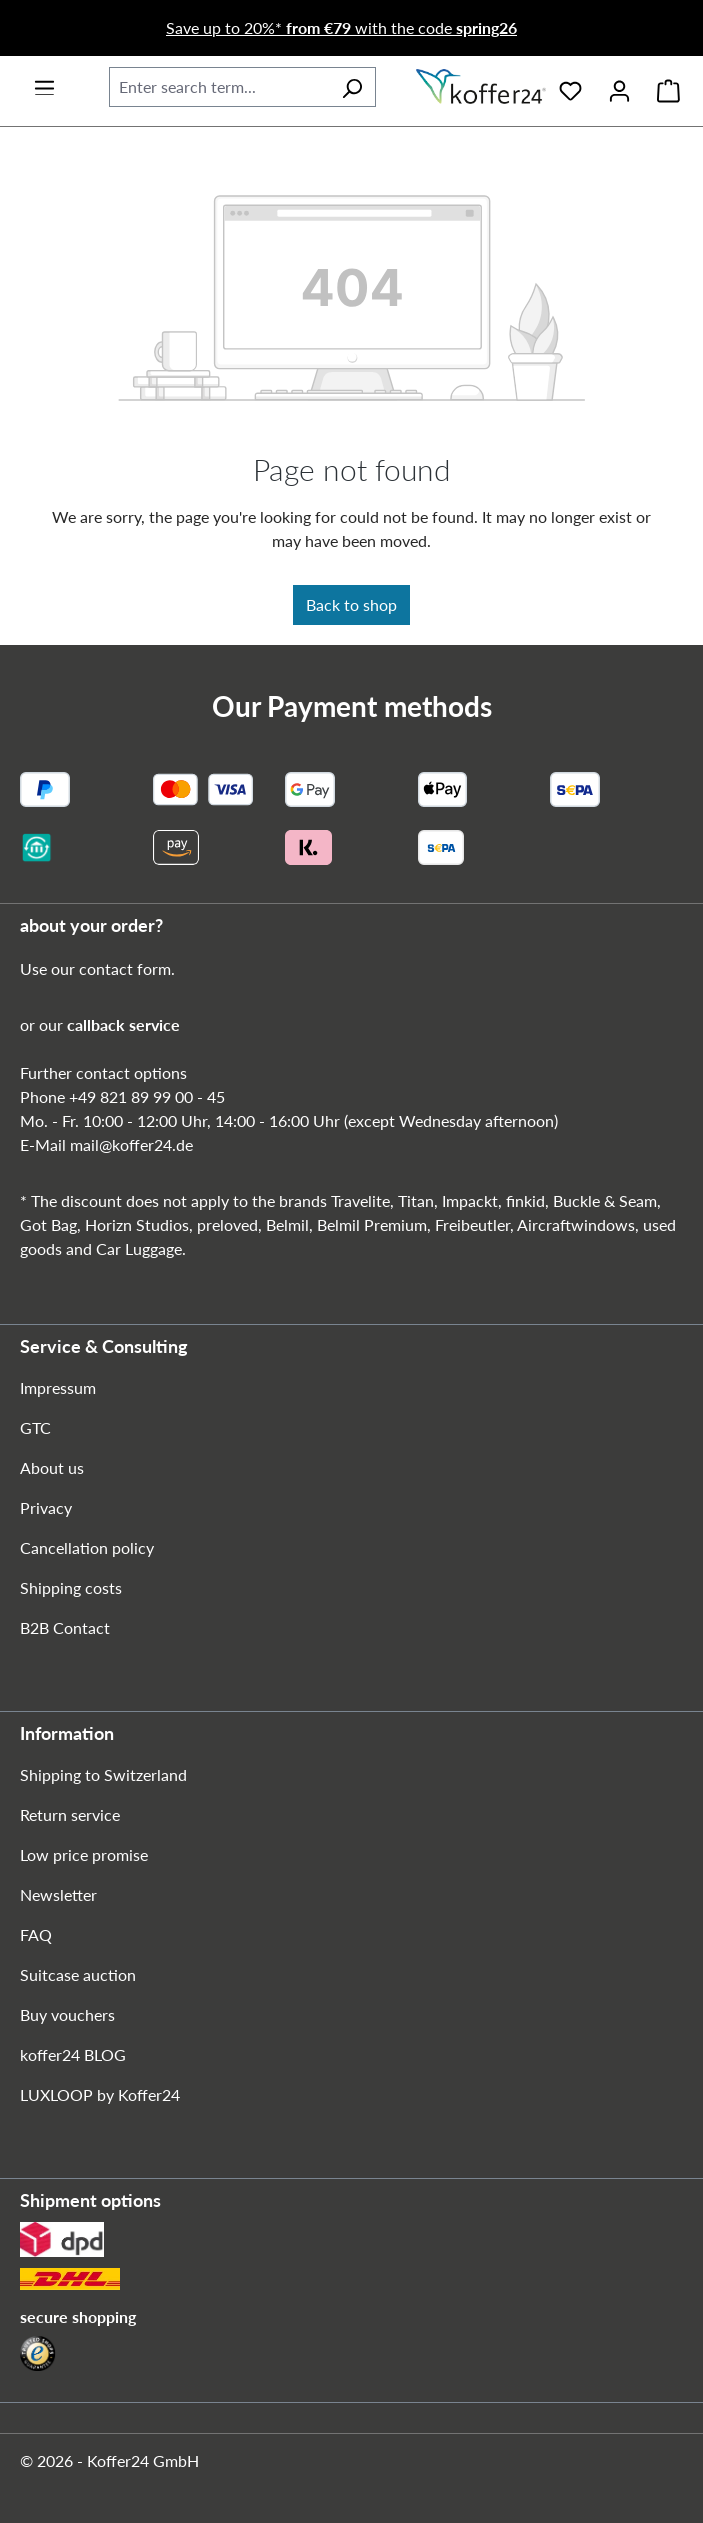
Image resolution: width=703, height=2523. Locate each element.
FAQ (36, 1934)
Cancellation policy (87, 1547)
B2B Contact (65, 1627)
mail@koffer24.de (131, 1144)
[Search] (352, 87)
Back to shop (351, 604)
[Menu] (44, 81)
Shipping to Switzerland (103, 1774)
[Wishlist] (570, 87)
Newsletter (58, 1894)
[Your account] (619, 87)
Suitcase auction (78, 1974)
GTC (35, 1427)
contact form (125, 968)
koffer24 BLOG (73, 2054)
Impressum (58, 1387)
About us (52, 1467)
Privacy (46, 1507)
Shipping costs (71, 1587)
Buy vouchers (67, 2014)
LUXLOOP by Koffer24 (100, 2094)
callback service (123, 1024)
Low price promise (84, 1854)
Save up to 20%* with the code (341, 27)
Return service (70, 1814)
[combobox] (219, 87)
